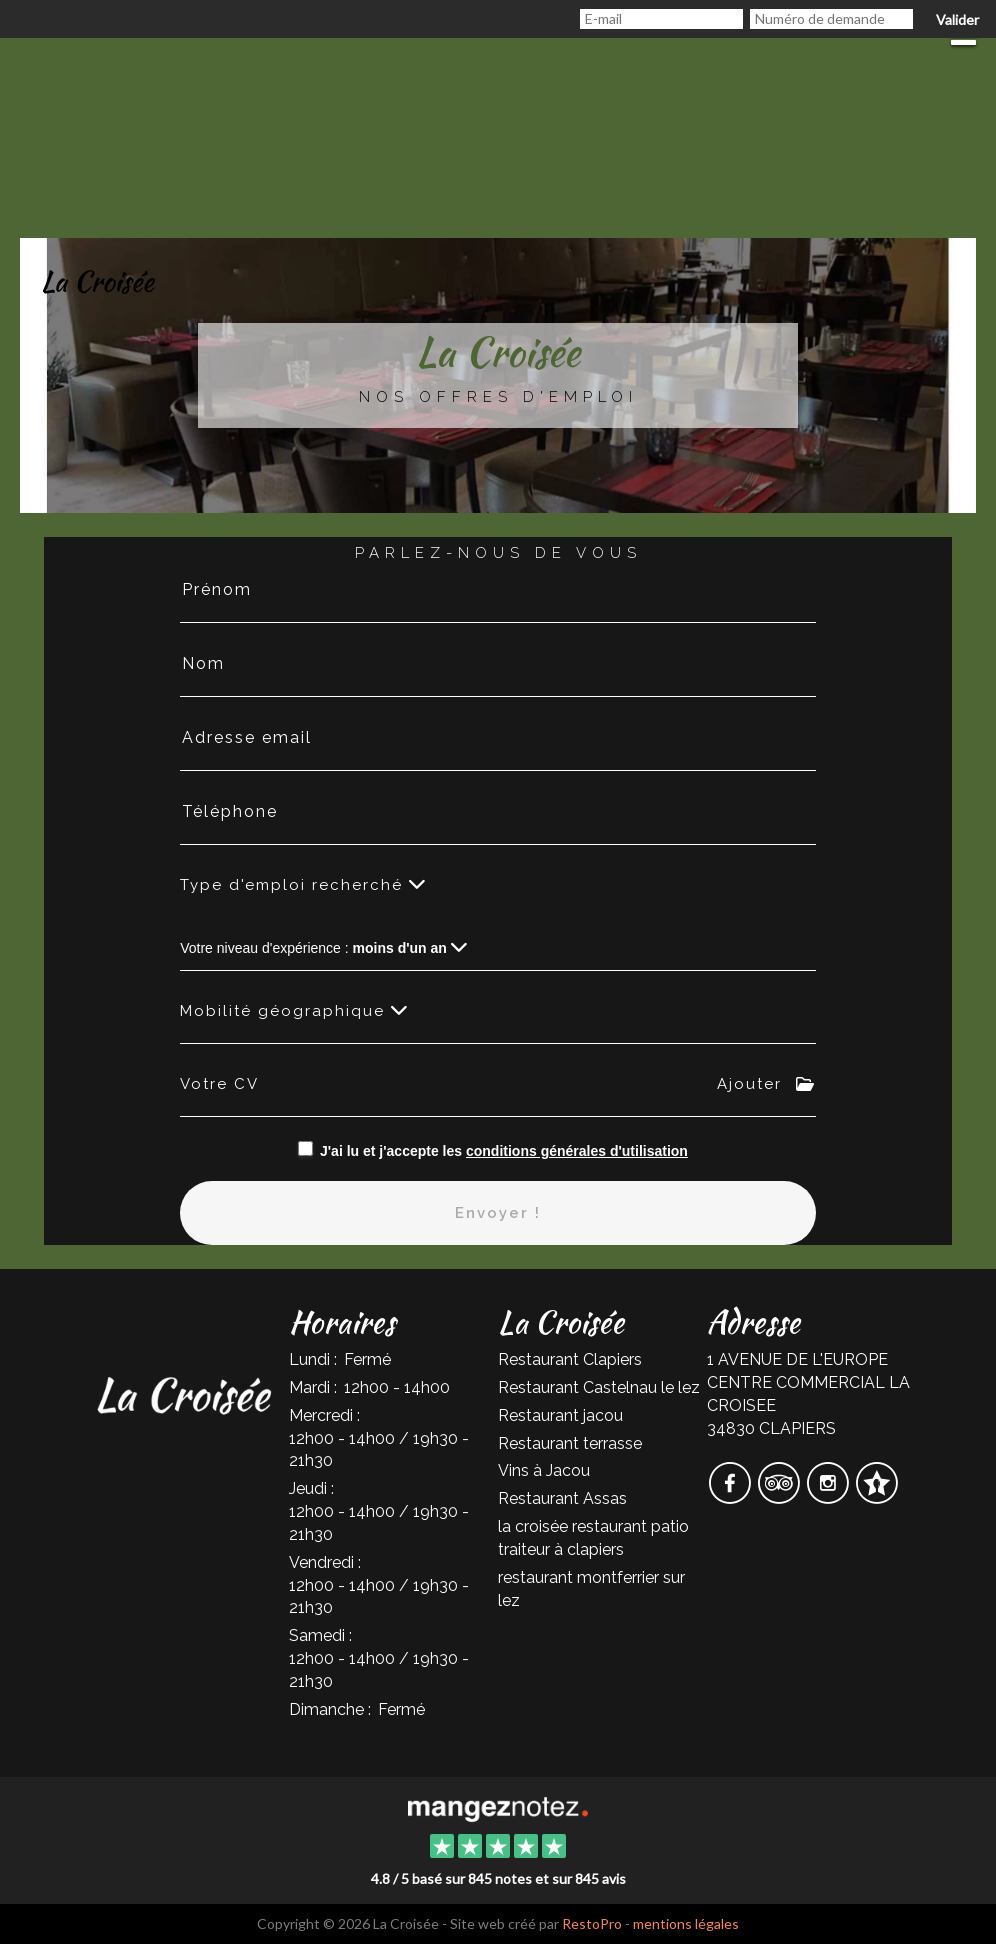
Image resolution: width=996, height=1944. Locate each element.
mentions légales (686, 1923)
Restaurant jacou (560, 1415)
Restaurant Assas (562, 1498)
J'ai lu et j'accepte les (504, 1151)
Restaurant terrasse (570, 1443)
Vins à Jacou (544, 1470)
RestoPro (592, 1923)
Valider (957, 19)
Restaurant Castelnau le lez (599, 1387)
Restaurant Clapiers (570, 1359)
